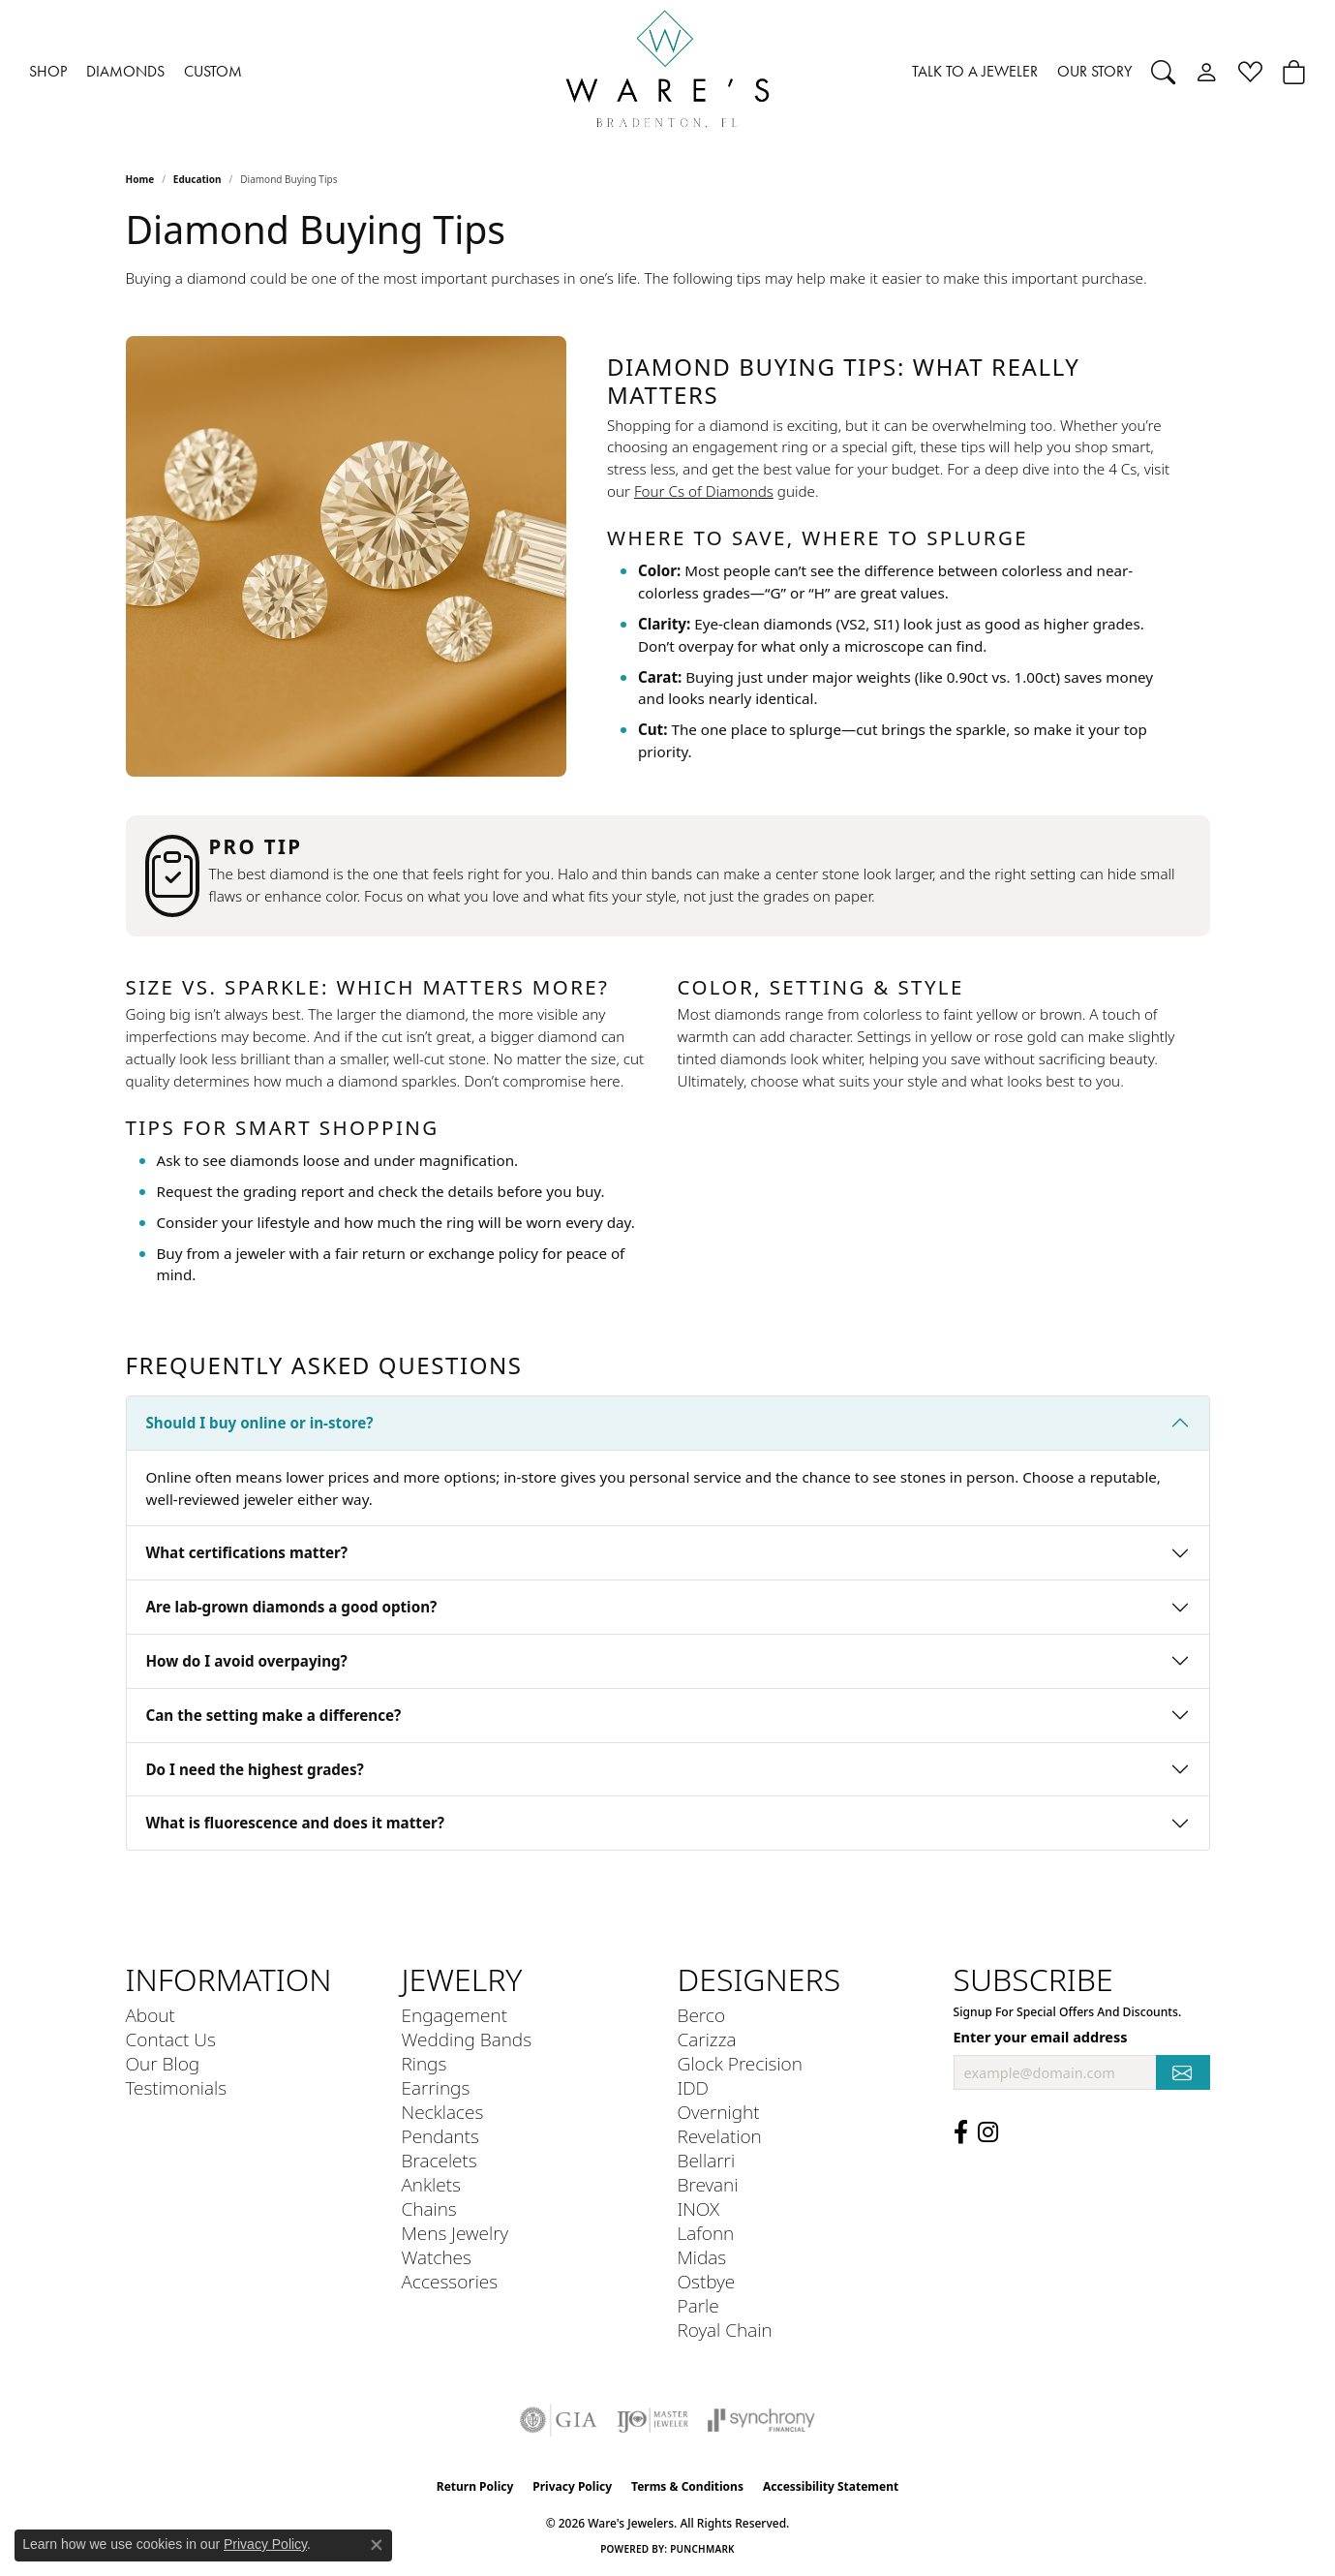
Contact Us (171, 2039)
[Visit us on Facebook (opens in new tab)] (961, 2132)
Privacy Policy (572, 2486)
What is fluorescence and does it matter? (295, 1822)
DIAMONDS (125, 71)
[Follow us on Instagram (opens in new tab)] (988, 2132)
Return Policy (475, 2486)
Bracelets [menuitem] (439, 2160)
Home (140, 179)
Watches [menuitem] (436, 2257)
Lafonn (706, 2233)
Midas (702, 2257)
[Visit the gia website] (558, 2420)
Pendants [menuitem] (440, 2136)
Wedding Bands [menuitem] (467, 2039)
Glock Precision (740, 2063)
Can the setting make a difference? (274, 1715)
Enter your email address (1041, 2036)
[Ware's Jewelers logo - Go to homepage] (668, 72)
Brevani (708, 2184)
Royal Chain (725, 2329)
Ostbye (707, 2281)
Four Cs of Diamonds (704, 491)
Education (197, 179)
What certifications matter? (247, 1552)
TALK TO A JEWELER (975, 71)
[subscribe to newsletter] (1183, 2073)
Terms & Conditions (687, 2486)
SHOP (48, 71)
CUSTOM (213, 71)
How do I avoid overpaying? (247, 1661)
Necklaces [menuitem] (443, 2112)
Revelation (720, 2136)
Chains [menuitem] (429, 2208)
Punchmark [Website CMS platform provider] (702, 2549)
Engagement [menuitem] (454, 2015)
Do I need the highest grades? (255, 1769)
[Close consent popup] (376, 2545)
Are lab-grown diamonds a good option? (292, 1606)
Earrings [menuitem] (436, 2087)
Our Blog (163, 2063)
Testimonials (177, 2087)
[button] (1163, 71)
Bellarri (707, 2160)
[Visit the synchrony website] (761, 2420)
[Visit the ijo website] (653, 2420)
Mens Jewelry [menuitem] (455, 2233)
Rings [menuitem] (424, 2063)
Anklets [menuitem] (431, 2184)
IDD (694, 2087)
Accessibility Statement (830, 2486)
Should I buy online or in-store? (260, 1422)
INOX (699, 2208)
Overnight (719, 2112)
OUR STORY (1094, 71)
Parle (698, 2305)
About (150, 2015)
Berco (702, 2015)
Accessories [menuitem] (450, 2281)
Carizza (707, 2039)
